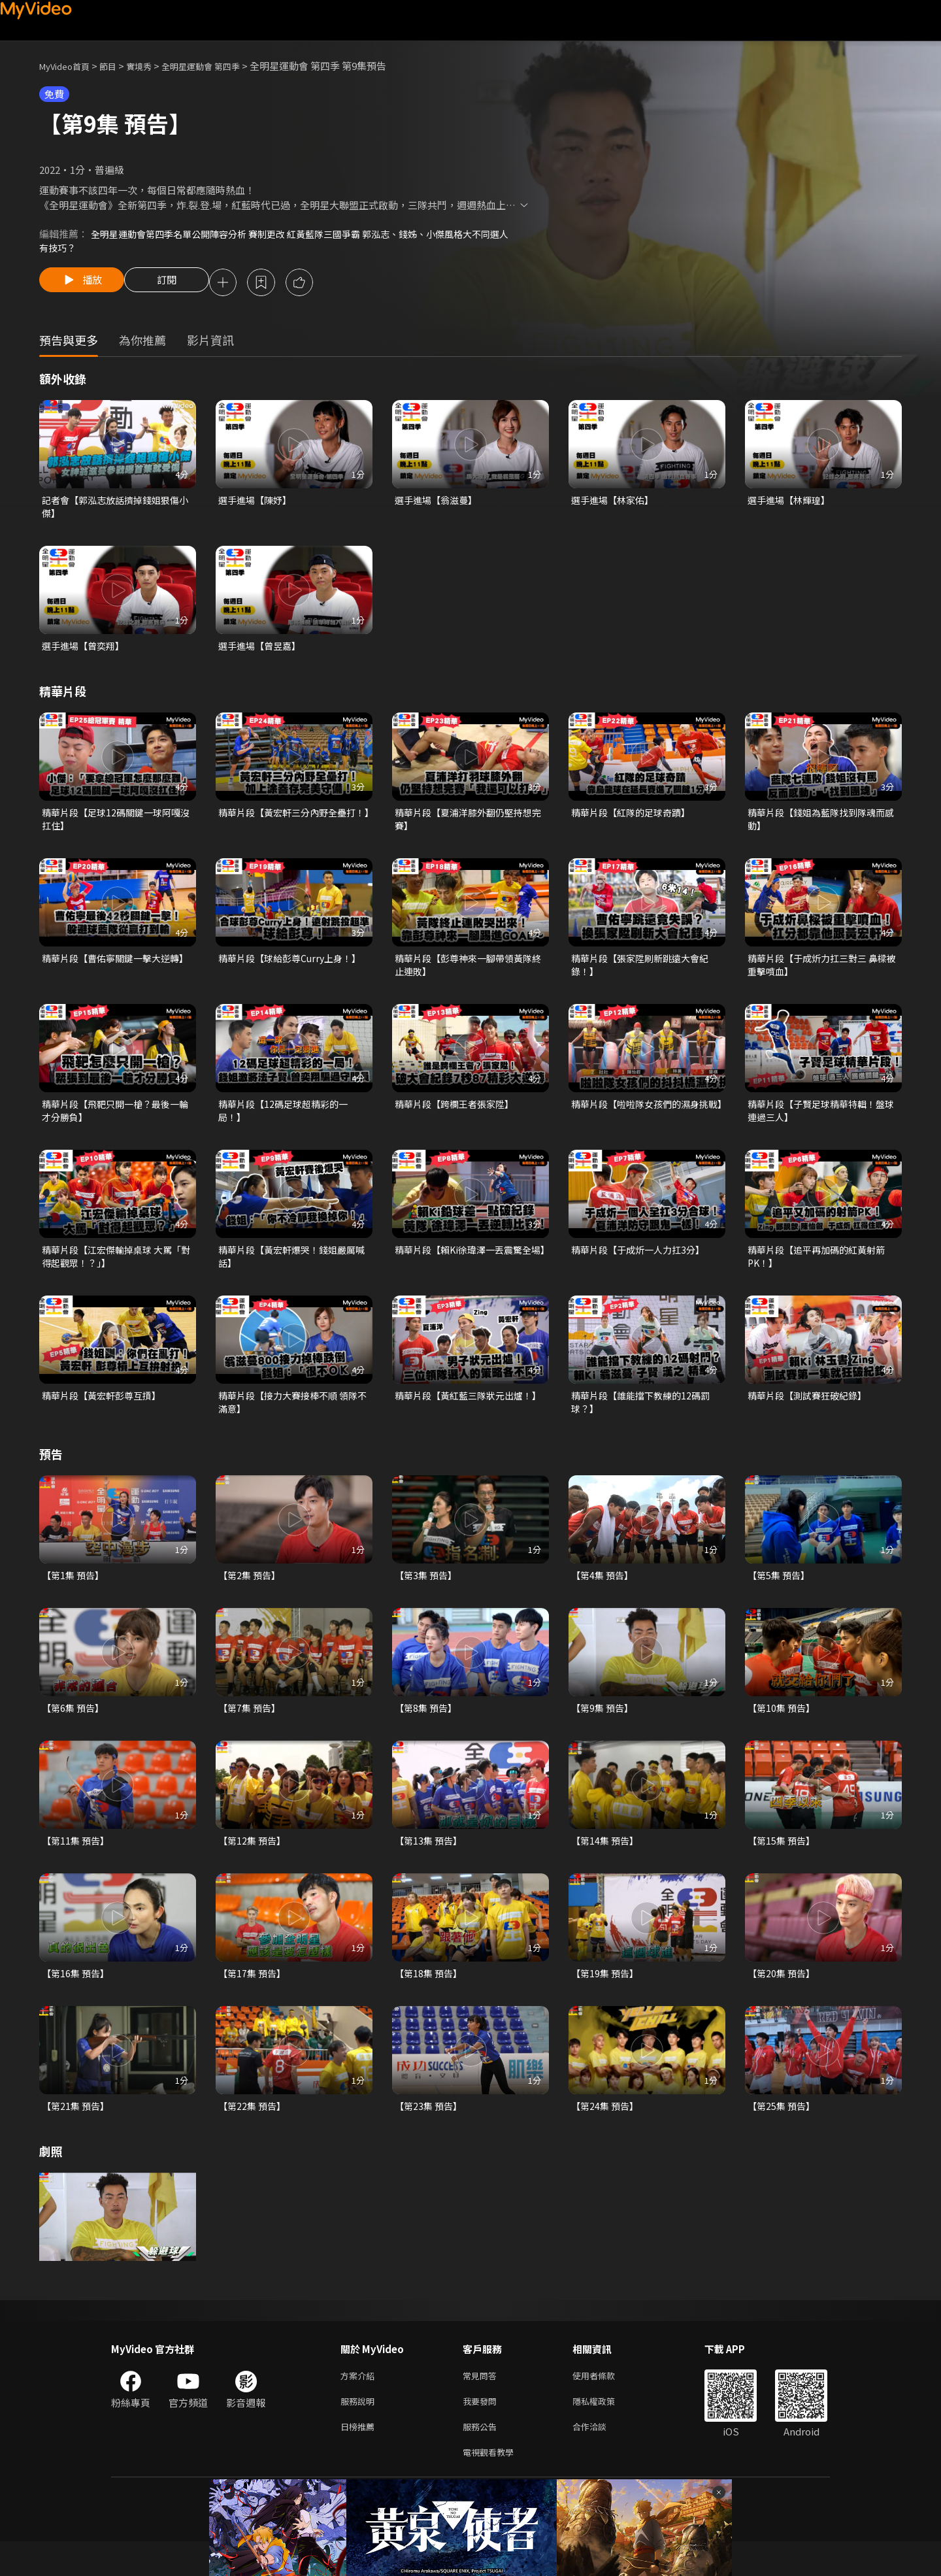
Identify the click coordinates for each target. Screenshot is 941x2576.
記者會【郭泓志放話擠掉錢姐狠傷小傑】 (115, 511)
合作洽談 (599, 2458)
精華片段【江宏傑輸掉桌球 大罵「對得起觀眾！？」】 (111, 1272)
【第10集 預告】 (783, 1730)
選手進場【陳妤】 (257, 503)
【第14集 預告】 (606, 1864)
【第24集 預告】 (606, 2132)
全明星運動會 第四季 (222, 66)
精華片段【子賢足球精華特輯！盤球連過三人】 (821, 1124)
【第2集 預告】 (251, 1596)
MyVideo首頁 (69, 66)
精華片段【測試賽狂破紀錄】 (811, 1413)
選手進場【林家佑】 (615, 503)
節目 (118, 66)
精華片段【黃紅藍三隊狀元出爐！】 (458, 1421)
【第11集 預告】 (77, 1864)
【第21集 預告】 (77, 2132)
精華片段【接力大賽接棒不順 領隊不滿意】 (292, 1421)
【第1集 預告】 (75, 1596)
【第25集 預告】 (783, 2132)
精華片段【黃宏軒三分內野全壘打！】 (286, 827)
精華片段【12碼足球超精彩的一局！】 (287, 1124)
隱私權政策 (604, 2430)
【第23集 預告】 (430, 2132)
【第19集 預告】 (606, 1998)
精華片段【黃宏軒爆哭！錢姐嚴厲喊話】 (291, 1272)
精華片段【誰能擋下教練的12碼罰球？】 (645, 1421)
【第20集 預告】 (783, 1998)
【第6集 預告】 (75, 1730)
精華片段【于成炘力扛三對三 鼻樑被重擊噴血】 (822, 976)
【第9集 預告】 (604, 1730)
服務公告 (482, 2458)
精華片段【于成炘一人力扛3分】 (642, 1265)
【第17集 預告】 (253, 1998)
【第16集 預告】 (77, 1998)
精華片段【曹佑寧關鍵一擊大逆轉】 (110, 976)
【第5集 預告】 (781, 1596)
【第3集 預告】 (428, 1596)
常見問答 (482, 2403)
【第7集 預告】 (251, 1730)
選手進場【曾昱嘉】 (262, 652)
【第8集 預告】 (428, 1730)
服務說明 (360, 2430)
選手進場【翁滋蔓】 (439, 503)
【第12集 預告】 (253, 1864)
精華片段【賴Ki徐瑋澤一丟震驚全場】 (468, 1272)
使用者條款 (604, 2403)
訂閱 (177, 284)
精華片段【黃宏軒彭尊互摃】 (105, 1413)
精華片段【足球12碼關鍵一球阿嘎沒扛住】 (116, 827)
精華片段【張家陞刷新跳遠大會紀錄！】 (644, 976)
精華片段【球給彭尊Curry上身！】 (294, 968)
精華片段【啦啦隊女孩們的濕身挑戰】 (644, 1124)
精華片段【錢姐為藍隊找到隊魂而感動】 (821, 827)
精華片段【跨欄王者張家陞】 (458, 1117)
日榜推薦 (360, 2458)
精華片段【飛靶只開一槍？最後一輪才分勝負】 (115, 1124)
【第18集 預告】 (430, 1998)
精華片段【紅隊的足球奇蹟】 (635, 820)
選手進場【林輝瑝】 (792, 503)
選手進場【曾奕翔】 (86, 652)
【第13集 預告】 (430, 1864)
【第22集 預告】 (253, 2132)
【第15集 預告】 (783, 1864)
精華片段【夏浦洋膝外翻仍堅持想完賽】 (468, 827)
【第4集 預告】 (604, 1596)
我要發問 (482, 2430)
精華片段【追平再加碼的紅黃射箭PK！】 (821, 1272)
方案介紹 (360, 2403)
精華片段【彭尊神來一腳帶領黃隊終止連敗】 (468, 976)
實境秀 (152, 66)
